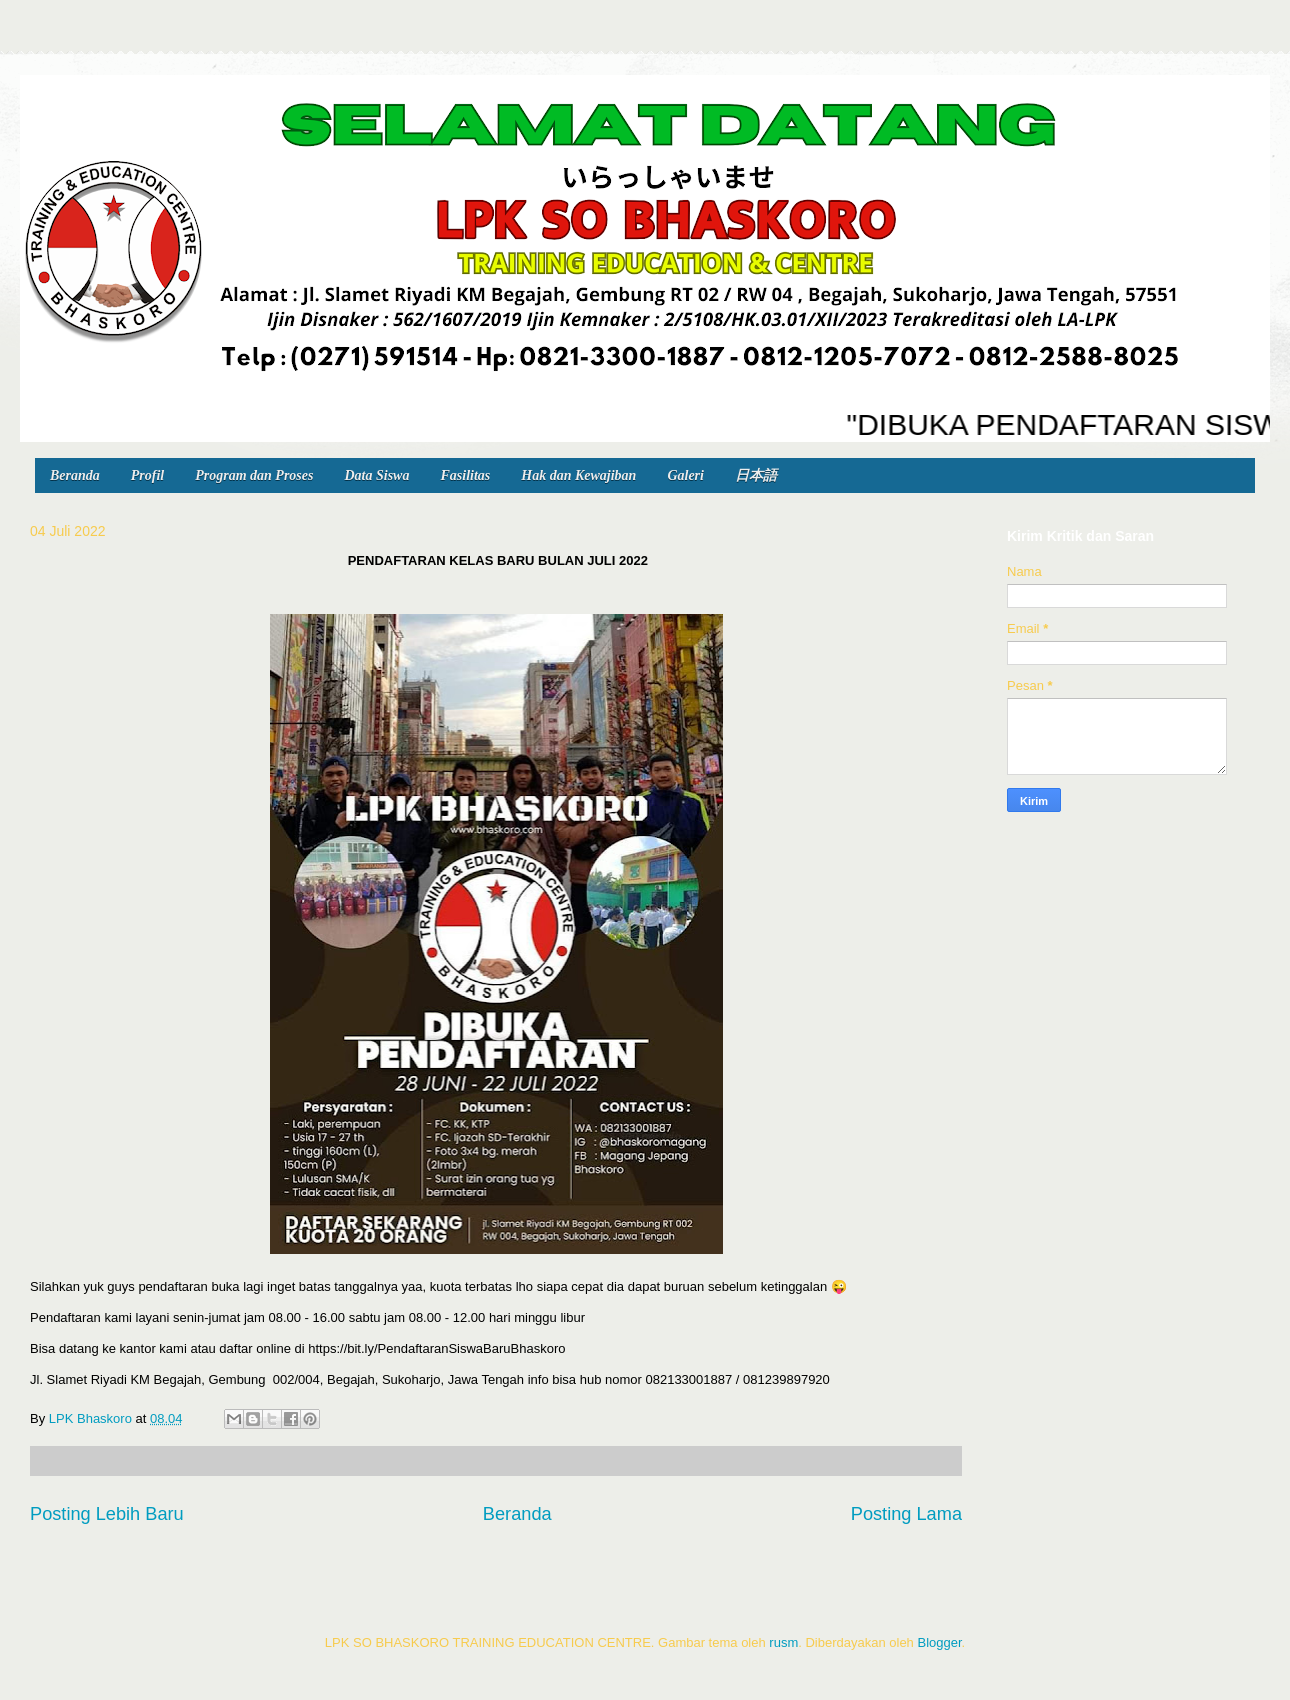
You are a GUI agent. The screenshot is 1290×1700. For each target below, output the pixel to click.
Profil (147, 475)
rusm (783, 1642)
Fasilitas (465, 475)
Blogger (939, 1642)
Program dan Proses (254, 475)
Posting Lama (906, 1514)
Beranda (75, 475)
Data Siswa (376, 475)
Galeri (685, 475)
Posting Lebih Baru (107, 1514)
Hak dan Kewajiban (578, 475)
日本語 (756, 475)
